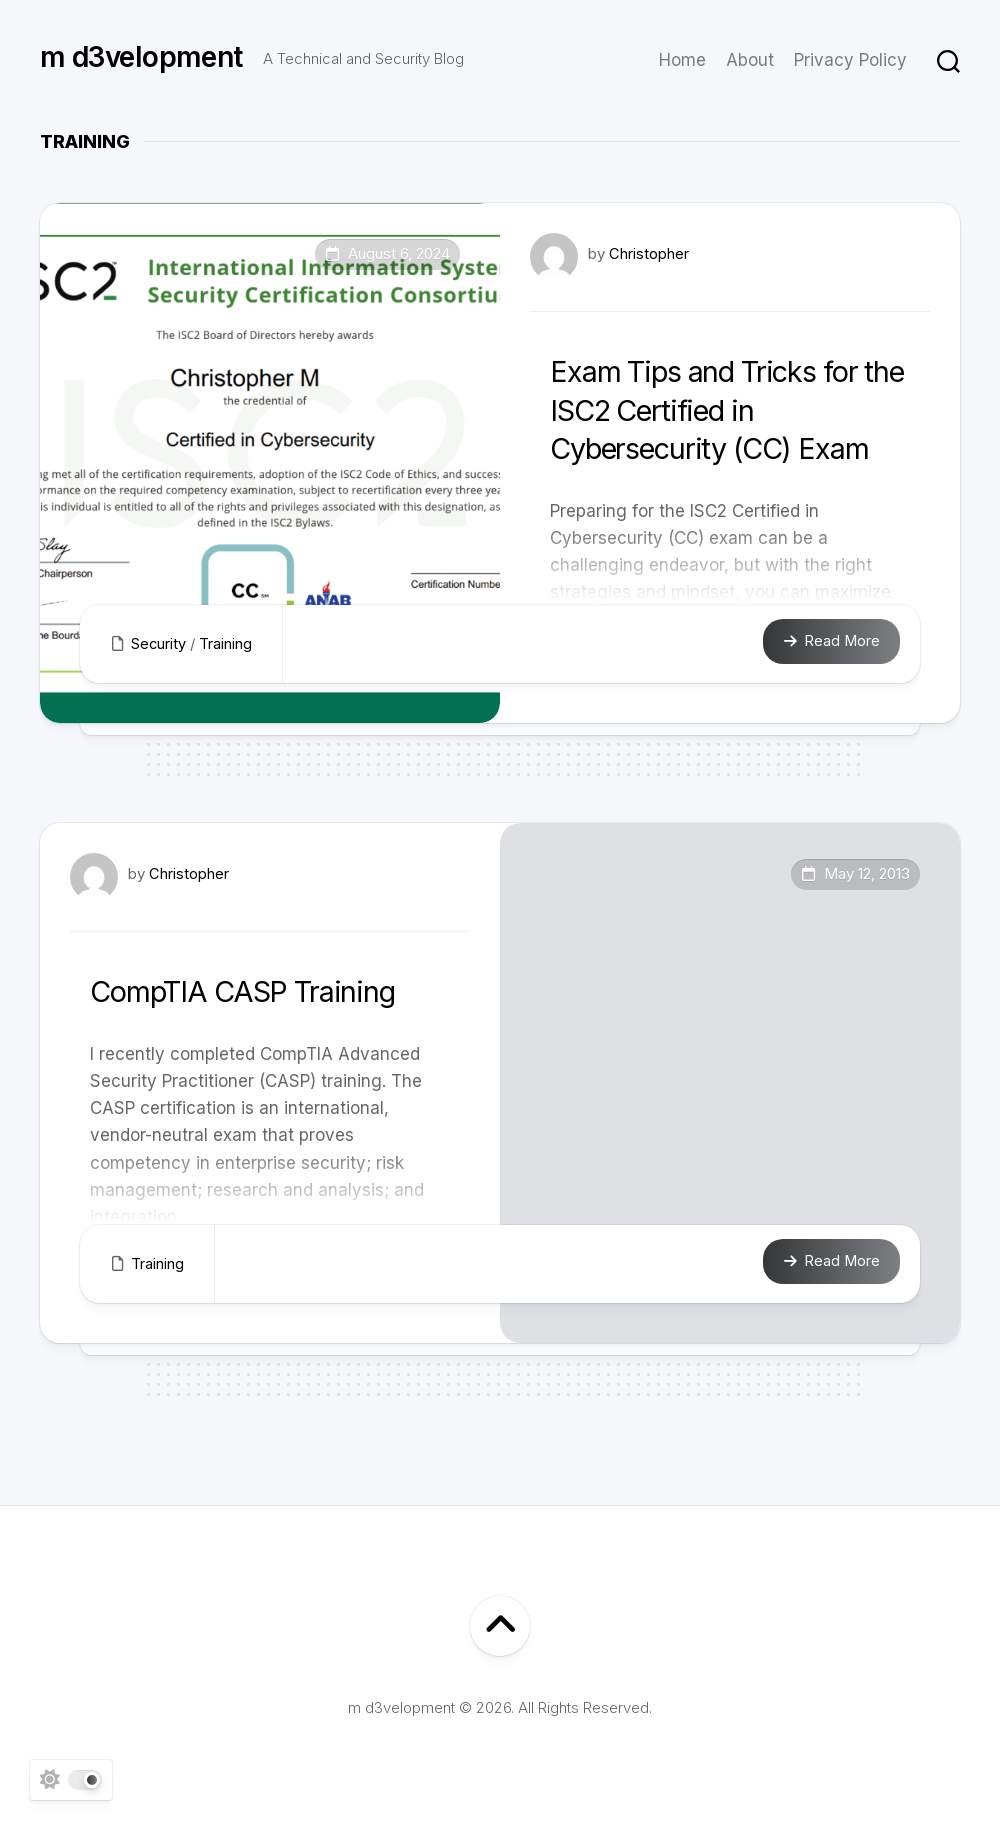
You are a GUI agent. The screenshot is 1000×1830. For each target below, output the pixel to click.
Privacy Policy (850, 60)
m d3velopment (141, 60)
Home (682, 60)
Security (159, 643)
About (750, 60)
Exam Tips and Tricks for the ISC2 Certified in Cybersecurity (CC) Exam (726, 409)
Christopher (649, 253)
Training (226, 643)
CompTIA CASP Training (259, 990)
